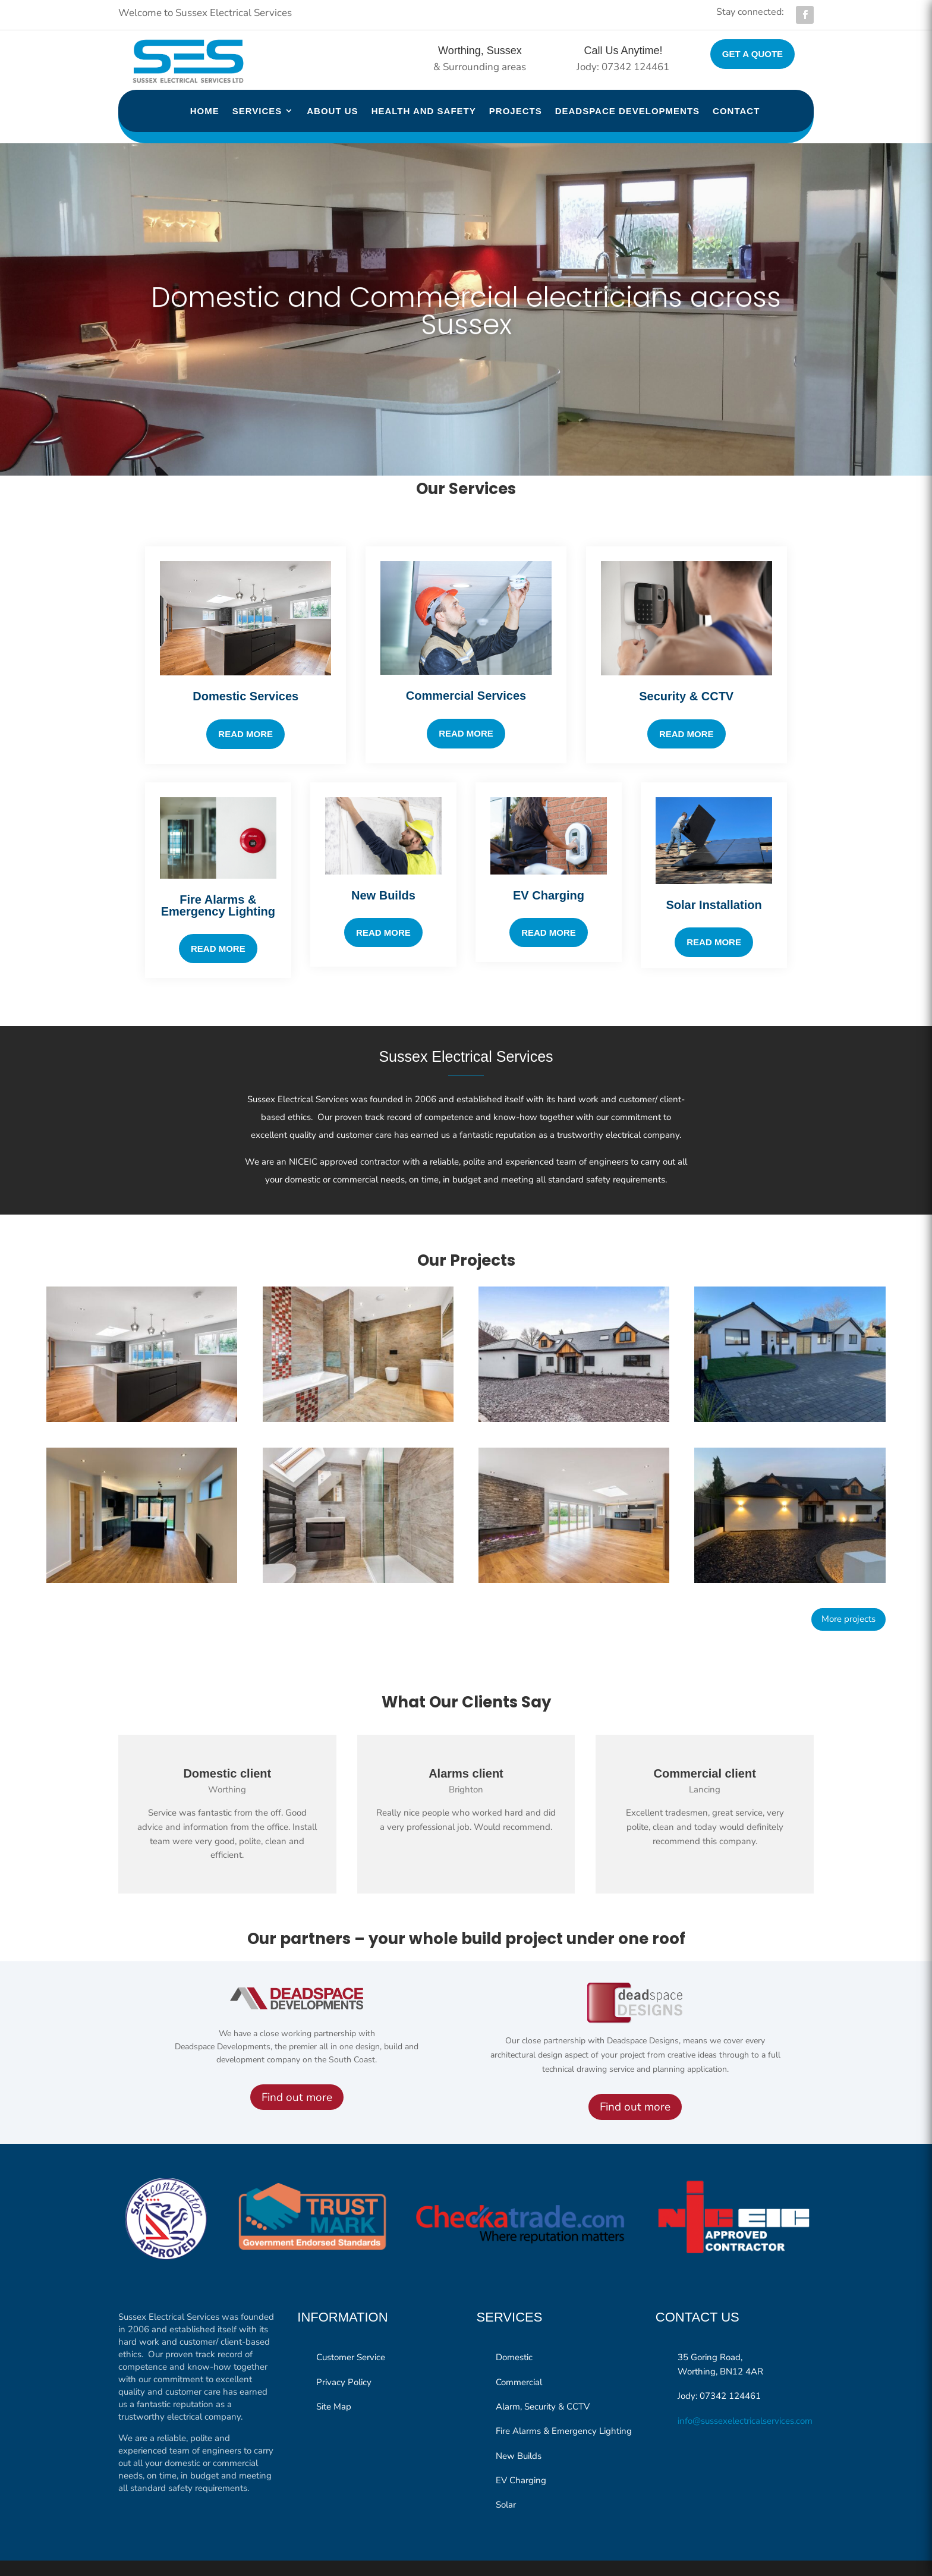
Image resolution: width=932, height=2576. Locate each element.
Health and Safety (423, 111)
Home (204, 111)
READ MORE (548, 909)
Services (257, 111)
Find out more (297, 2073)
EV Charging (548, 871)
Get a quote (752, 54)
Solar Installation (714, 881)
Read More (466, 709)
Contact (736, 111)
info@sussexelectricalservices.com (745, 2397)
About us (332, 111)
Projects (515, 111)
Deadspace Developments (627, 111)
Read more (245, 710)
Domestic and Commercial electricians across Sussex (466, 287)
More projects (848, 1595)
